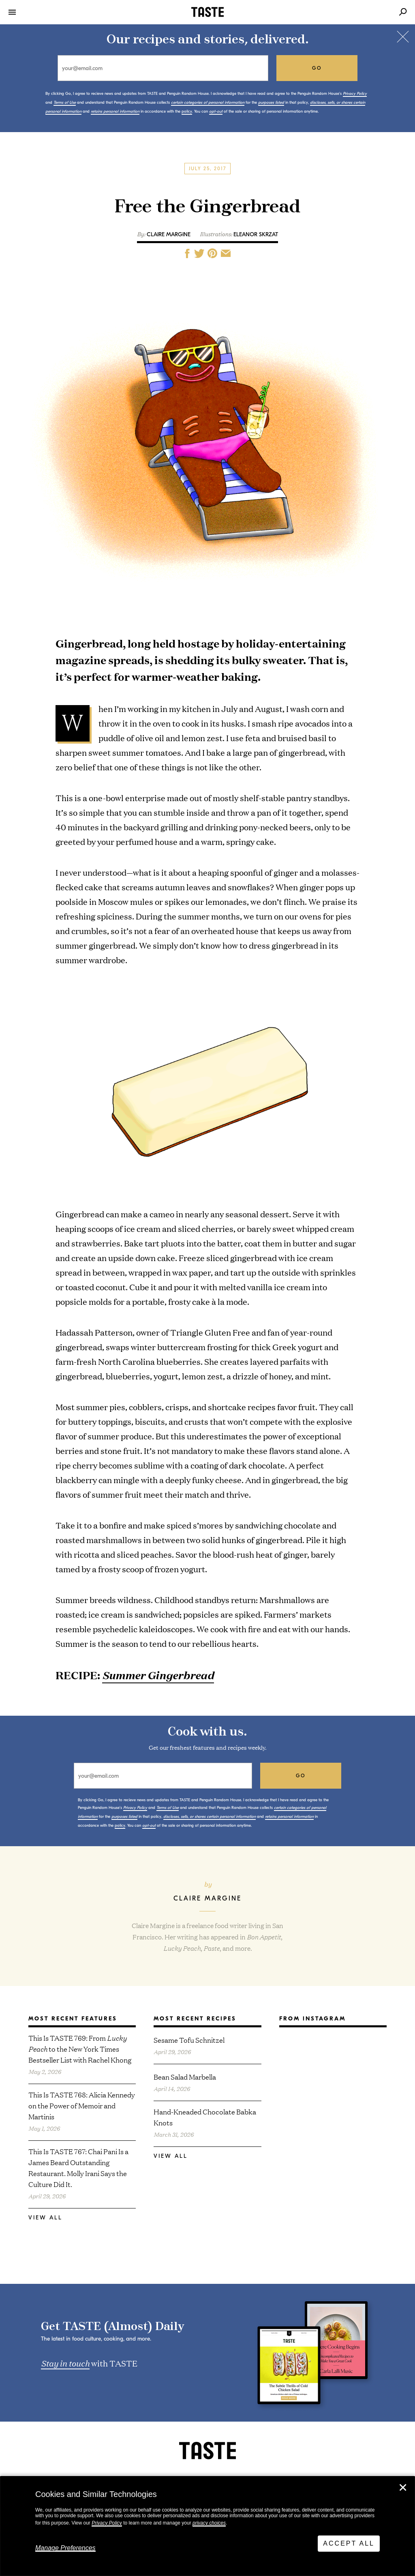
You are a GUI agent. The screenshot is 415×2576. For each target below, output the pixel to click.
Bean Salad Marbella (185, 2076)
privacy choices (209, 2523)
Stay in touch (65, 2363)
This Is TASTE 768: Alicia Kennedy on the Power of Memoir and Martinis (81, 2105)
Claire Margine (168, 234)
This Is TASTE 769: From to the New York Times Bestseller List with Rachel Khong (80, 2049)
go (317, 68)
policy (187, 111)
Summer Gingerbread (158, 1674)
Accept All (348, 2543)
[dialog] (207, 2526)
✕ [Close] (403, 2488)
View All (45, 2217)
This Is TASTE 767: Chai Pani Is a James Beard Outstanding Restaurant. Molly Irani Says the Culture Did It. (78, 2167)
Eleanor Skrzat (255, 234)
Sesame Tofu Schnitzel (189, 2040)
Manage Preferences (65, 2547)
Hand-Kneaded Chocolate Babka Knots (205, 2116)
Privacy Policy (107, 2523)
